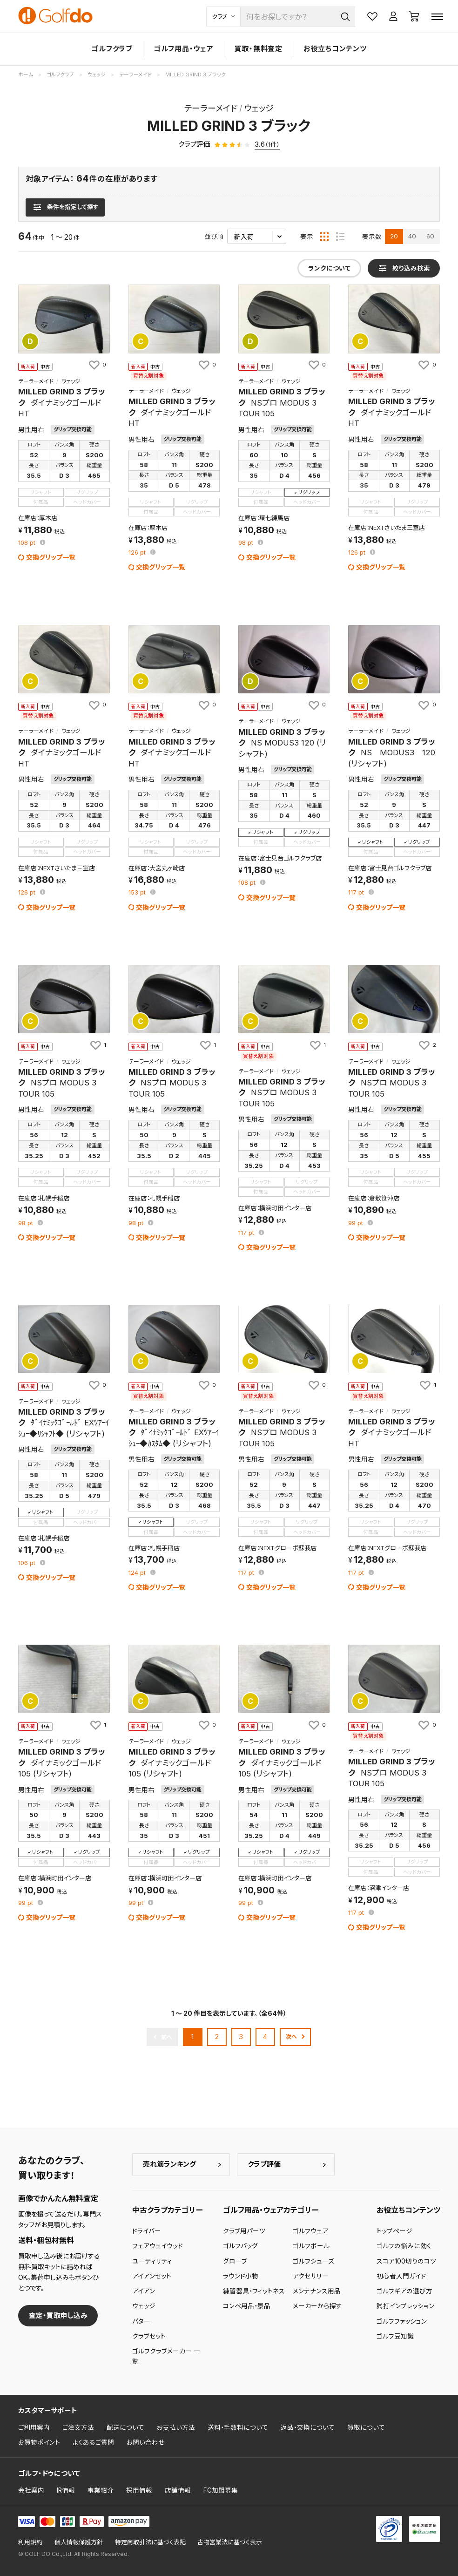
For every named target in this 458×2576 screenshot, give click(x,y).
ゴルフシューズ (313, 2261)
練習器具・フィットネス (254, 2291)
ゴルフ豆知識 (395, 2336)
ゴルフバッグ (240, 2246)
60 (430, 236)
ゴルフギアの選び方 (404, 2291)
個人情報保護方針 (78, 2542)
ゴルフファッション (402, 2321)
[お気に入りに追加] (97, 365)
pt (27, 543)
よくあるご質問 (93, 2442)
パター (141, 2321)
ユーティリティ (152, 2261)
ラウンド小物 (240, 2276)
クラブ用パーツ (244, 2231)
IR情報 (66, 2490)
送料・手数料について (238, 2427)
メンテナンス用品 (317, 2291)
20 (394, 236)
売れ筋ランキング (169, 2164)
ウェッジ (143, 2306)
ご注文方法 (78, 2427)
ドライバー (146, 2231)
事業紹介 (101, 2490)
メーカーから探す (317, 2306)
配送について (125, 2427)
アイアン (143, 2291)
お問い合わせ (146, 2442)
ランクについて (329, 268)
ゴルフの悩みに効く (404, 2246)
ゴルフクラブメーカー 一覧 (166, 2356)
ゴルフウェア (310, 2231)
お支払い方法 (176, 2427)
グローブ (235, 2261)
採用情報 (139, 2490)
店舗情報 (178, 2490)
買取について (366, 2427)
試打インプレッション (405, 2306)
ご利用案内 (34, 2427)
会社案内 (31, 2490)
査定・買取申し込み (58, 2315)
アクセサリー (311, 2276)
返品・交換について (308, 2427)
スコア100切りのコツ (406, 2261)
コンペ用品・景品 (246, 2306)
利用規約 (30, 2542)
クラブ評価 (264, 2164)
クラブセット (149, 2336)
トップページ (394, 2231)
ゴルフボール (311, 2246)
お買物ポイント (39, 2442)
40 (412, 236)
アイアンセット (151, 2276)
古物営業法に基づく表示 (229, 2542)
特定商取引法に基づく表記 (150, 2542)
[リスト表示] (340, 236)
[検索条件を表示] (65, 207)
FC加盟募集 (220, 2490)
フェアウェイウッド (157, 2246)
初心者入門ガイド (401, 2276)
